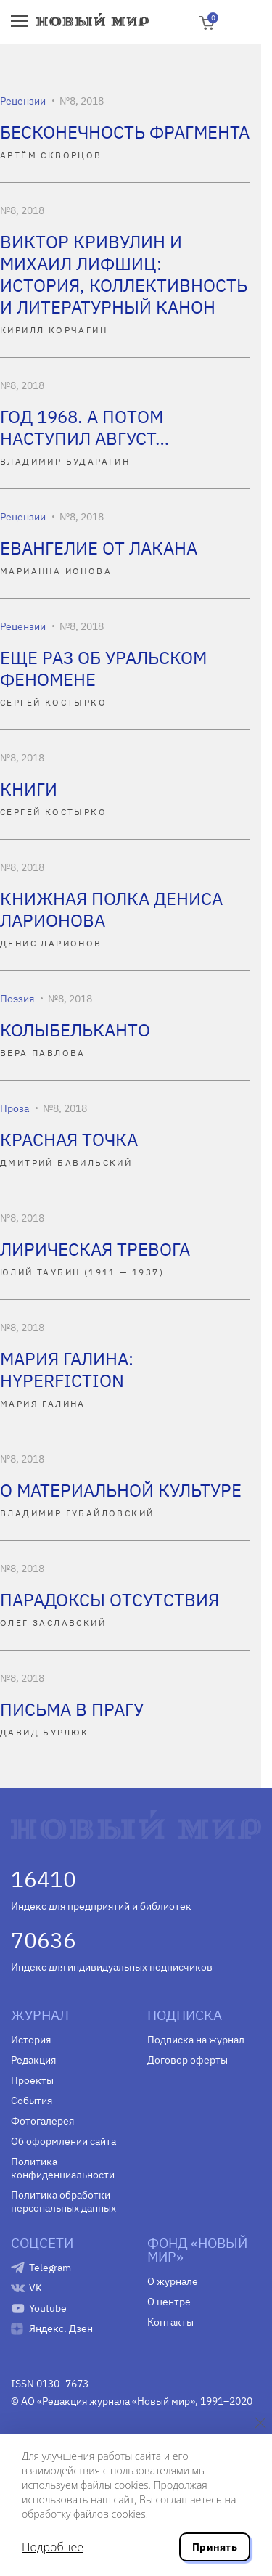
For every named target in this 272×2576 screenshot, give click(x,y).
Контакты (170, 2321)
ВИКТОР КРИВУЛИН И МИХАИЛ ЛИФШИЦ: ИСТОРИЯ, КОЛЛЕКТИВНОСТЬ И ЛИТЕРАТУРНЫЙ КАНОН (123, 274)
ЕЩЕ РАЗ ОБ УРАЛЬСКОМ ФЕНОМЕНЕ (103, 668)
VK (35, 2287)
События (31, 2100)
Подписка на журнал (195, 2039)
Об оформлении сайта (63, 2141)
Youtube (48, 2308)
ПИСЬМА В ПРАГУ (72, 1709)
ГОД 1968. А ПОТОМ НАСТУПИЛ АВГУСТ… (84, 427)
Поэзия (17, 999)
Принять (214, 2546)
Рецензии (23, 101)
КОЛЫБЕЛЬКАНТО (75, 1030)
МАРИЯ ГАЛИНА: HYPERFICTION (66, 1369)
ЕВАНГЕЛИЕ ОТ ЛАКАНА (98, 548)
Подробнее (52, 2547)
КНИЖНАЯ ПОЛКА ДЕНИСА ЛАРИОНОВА (111, 909)
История (31, 2039)
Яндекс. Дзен (61, 2328)
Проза (14, 1108)
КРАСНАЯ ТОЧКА (69, 1139)
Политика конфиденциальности (63, 2168)
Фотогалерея (42, 2120)
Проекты (32, 2080)
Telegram (50, 2267)
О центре (169, 2301)
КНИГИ (28, 789)
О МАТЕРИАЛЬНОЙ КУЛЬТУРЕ (121, 1490)
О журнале (172, 2281)
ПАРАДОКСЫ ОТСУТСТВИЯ (109, 1599)
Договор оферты (187, 2059)
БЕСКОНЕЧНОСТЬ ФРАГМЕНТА (125, 132)
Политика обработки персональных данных (63, 2201)
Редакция (33, 2059)
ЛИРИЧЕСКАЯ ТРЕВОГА (95, 1249)
